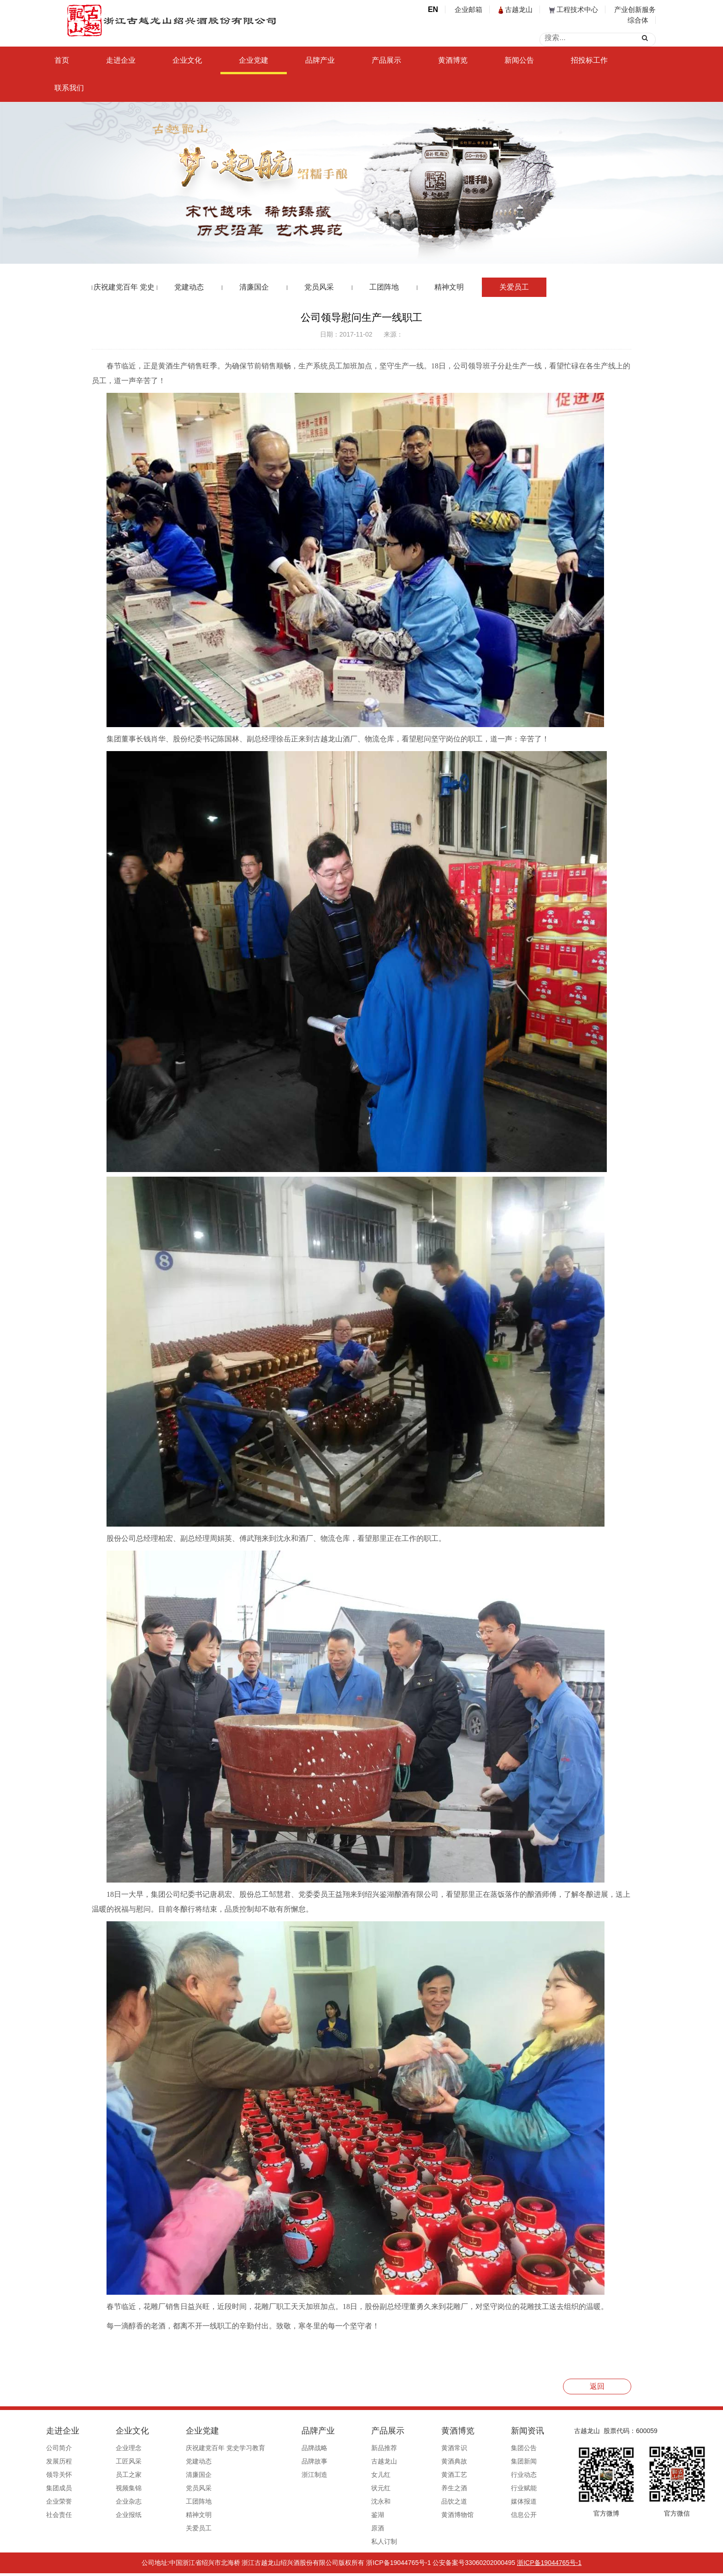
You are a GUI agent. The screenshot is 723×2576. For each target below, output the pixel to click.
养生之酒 (419, 2488)
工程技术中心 (573, 9)
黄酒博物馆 (422, 2514)
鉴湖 (350, 2514)
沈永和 (354, 2501)
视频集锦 (127, 2488)
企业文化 (187, 60)
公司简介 (65, 2448)
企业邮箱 (468, 9)
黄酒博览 (453, 60)
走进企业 (121, 60)
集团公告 (480, 2448)
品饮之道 (419, 2501)
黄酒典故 (419, 2461)
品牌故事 (296, 2461)
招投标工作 (589, 60)
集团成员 (65, 2488)
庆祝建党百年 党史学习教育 (124, 290)
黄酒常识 (419, 2448)
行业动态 (480, 2474)
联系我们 (69, 88)
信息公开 (480, 2514)
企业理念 (127, 2448)
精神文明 (449, 287)
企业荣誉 (65, 2501)
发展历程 (65, 2461)
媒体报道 (480, 2501)
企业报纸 (127, 2514)
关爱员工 (514, 287)
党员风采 (319, 287)
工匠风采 (127, 2461)
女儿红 (354, 2474)
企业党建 (253, 60)
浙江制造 (296, 2474)
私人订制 (357, 2541)
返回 (597, 2386)
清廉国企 (254, 287)
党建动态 (189, 287)
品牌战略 (296, 2448)
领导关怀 (65, 2474)
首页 (61, 60)
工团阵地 (384, 287)
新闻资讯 (484, 2430)
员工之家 (127, 2474)
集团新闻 (480, 2461)
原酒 (350, 2528)
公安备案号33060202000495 (474, 2565)
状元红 (354, 2488)
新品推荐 (357, 2448)
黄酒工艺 (419, 2474)
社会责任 (65, 2514)
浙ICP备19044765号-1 (398, 2565)
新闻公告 (519, 60)
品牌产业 (320, 60)
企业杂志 (127, 2501)
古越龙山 (515, 9)
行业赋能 (480, 2488)
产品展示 (386, 60)
